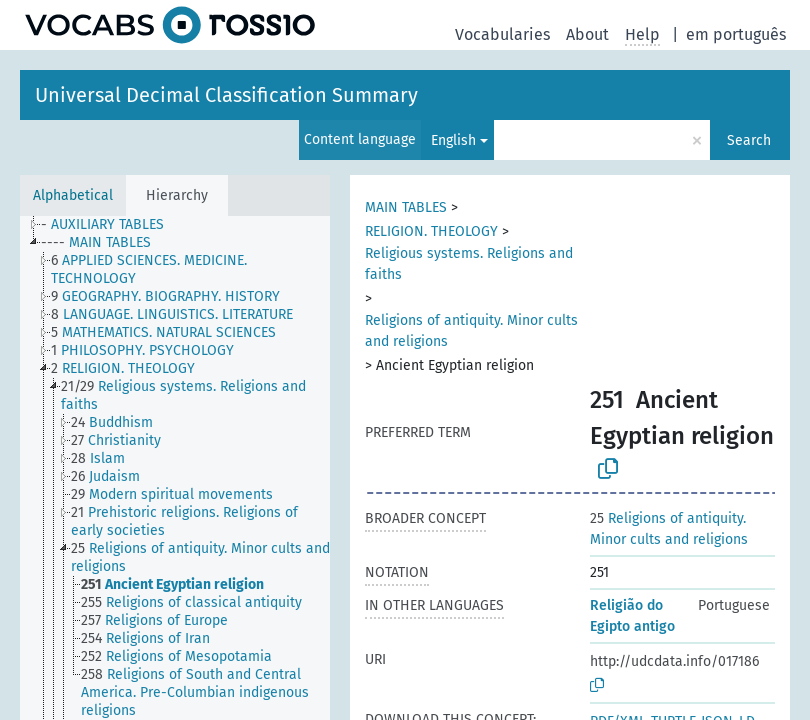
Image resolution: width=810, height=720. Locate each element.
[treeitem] (111, 225)
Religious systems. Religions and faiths (469, 264)
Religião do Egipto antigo (632, 616)
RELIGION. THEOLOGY (431, 231)
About (587, 34)
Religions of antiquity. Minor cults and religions (471, 331)
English (453, 140)
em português (736, 34)
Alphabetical (73, 195)
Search (749, 140)
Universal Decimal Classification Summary (226, 95)
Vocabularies (502, 34)
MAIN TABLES (406, 207)
